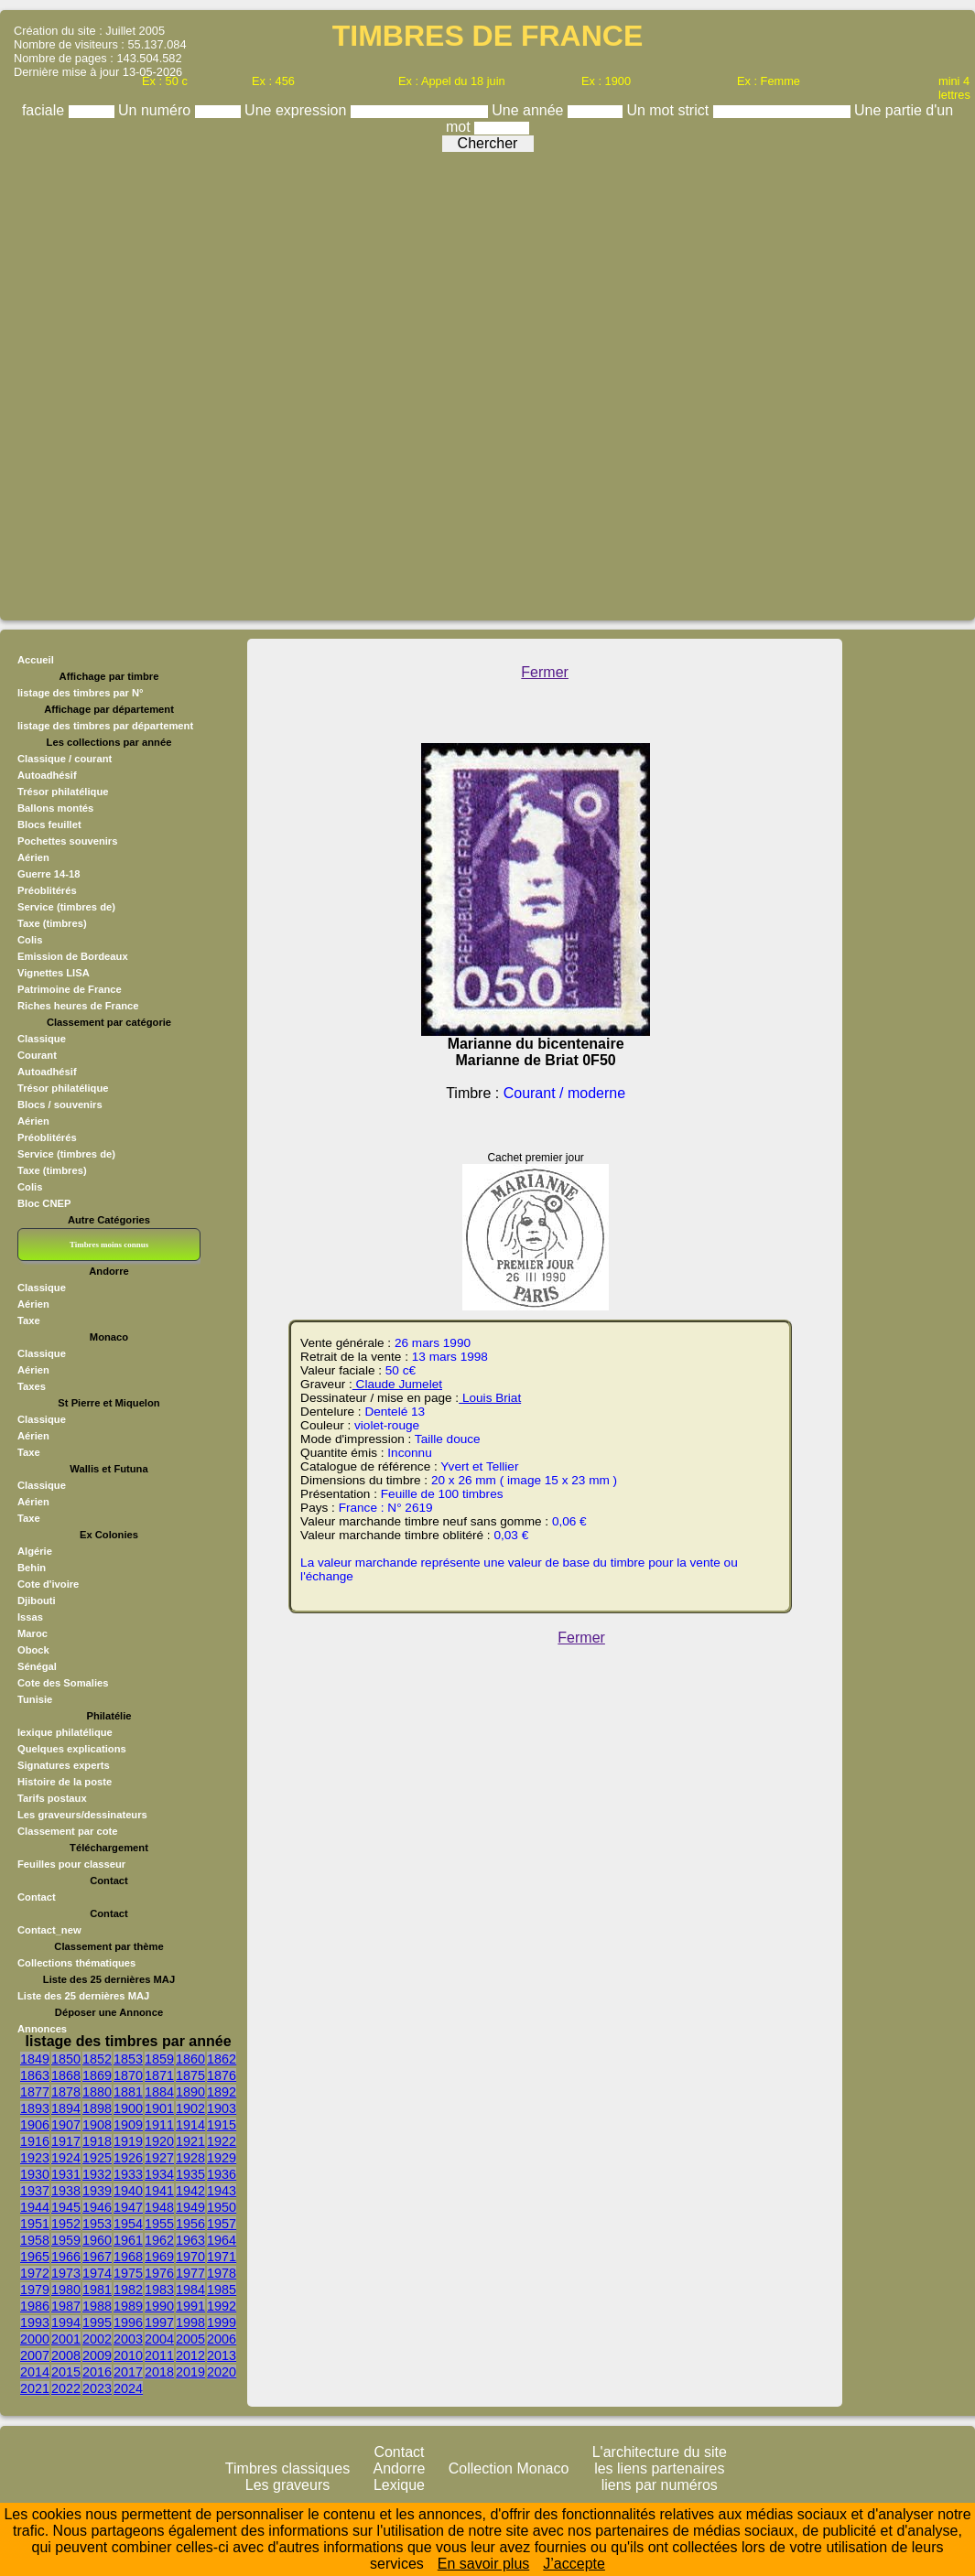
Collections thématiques (76, 1962)
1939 (97, 2190)
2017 (128, 2372)
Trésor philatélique (62, 791)
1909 (128, 2125)
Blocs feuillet (49, 824)
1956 (190, 2223)
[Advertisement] (213, 381)
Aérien (33, 857)
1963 (190, 2240)
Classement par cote (67, 1831)
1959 (66, 2240)
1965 (34, 2256)
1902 (190, 2108)
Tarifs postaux (52, 1798)
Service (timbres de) (66, 906)
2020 (221, 2372)
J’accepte (574, 2563)
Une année (530, 110)
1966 (66, 2256)
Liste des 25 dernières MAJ (83, 1995)
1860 (190, 2059)
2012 (190, 2355)
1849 (34, 2059)
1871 (159, 2075)
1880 (97, 2092)
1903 (221, 2108)
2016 (97, 2372)
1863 (34, 2075)
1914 (190, 2125)
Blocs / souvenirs (60, 1104)
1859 (159, 2059)
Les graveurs (287, 2485)
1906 (34, 2125)
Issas (30, 1616)
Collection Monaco (509, 2468)
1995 (97, 2322)
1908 (97, 2125)
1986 (34, 2306)
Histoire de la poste (64, 1781)
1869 (97, 2075)
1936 (221, 2174)
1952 (66, 2223)
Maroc (32, 1633)
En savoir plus (484, 2563)
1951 (34, 2223)
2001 (66, 2339)
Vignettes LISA (53, 972)
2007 (34, 2355)
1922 (221, 2141)
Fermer (545, 672)
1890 (190, 2092)
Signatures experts (63, 1765)
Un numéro (156, 110)
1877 (34, 2092)
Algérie (34, 1551)
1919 (128, 2141)
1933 (128, 2174)
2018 (159, 2372)
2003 (128, 2339)
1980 (66, 2289)
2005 (190, 2339)
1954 (128, 2223)
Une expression (297, 110)
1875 (190, 2075)
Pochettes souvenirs (67, 840)
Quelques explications (71, 1748)
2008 (66, 2355)
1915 (221, 2125)
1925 (97, 2157)
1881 (128, 2092)
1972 (34, 2273)
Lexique (399, 2485)
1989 (128, 2306)
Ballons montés (55, 808)
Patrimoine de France (69, 989)
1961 (128, 2240)
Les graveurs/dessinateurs (82, 1814)
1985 (221, 2289)
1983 (159, 2289)
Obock (33, 1649)
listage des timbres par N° (80, 692)
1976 (159, 2273)
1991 (190, 2306)
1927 (159, 2157)
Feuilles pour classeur (71, 1864)
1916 (34, 2141)
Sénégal (37, 1666)
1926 (128, 2157)
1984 (190, 2289)
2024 (128, 2388)
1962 (159, 2240)
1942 (190, 2190)
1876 (221, 2075)
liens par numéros (659, 2485)
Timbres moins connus (109, 1244)
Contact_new (49, 1929)
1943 (221, 2190)
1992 (221, 2306)
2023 (97, 2388)
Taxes (31, 1386)
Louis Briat (490, 1398)
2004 (159, 2339)
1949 (190, 2207)
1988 (97, 2306)
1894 (66, 2108)
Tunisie (34, 1699)
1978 (221, 2273)
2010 (128, 2355)
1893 (34, 2108)
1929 (221, 2157)
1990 (159, 2306)
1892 (221, 2092)
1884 (159, 2092)
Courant (37, 1055)
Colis (29, 939)
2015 (66, 2372)
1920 (159, 2141)
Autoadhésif (47, 775)
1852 (97, 2059)
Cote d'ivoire (48, 1584)
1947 (128, 2207)
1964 (221, 2240)
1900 (128, 2108)
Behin (31, 1567)
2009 (97, 2355)
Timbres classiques (287, 2468)
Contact (36, 1897)
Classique (41, 1038)
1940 (128, 2190)
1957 (221, 2223)
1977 (190, 2273)
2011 (159, 2355)
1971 (221, 2256)
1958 (34, 2240)
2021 (34, 2388)
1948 (159, 2207)
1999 (221, 2322)
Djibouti (36, 1600)
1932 (97, 2174)
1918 (97, 2141)
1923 (34, 2157)
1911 (159, 2125)
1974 (97, 2273)
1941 (159, 2190)
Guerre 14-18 (48, 873)
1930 (34, 2174)
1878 (66, 2092)
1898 (97, 2108)
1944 (34, 2207)
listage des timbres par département (105, 725)
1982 (128, 2289)
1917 (66, 2141)
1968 (128, 2256)
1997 (159, 2322)
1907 (66, 2125)
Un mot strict (669, 110)
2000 (34, 2339)
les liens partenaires (659, 2468)
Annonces (42, 2028)
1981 (97, 2289)
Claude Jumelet (397, 1384)
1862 (221, 2059)
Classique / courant (64, 758)
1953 (97, 2223)
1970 (190, 2256)
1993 (34, 2322)
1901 (159, 2108)
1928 (190, 2157)
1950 (221, 2207)
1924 (66, 2157)
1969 (159, 2256)
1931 (66, 2174)
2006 (221, 2339)
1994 (66, 2322)
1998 (190, 2322)
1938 (66, 2190)
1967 (97, 2256)
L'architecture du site (659, 2452)
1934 (159, 2174)
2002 (97, 2339)
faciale (45, 110)
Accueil (35, 659)
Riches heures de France (77, 1005)
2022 (66, 2388)
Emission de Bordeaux (72, 956)
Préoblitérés (47, 890)
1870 (128, 2075)
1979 (34, 2289)
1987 (66, 2306)
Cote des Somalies (62, 1682)
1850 (66, 2059)
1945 (66, 2207)
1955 (159, 2223)
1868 (66, 2075)
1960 (97, 2240)
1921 (190, 2141)
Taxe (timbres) (52, 923)
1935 (190, 2174)
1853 (128, 2059)
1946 (97, 2207)
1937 (34, 2190)
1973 (66, 2273)
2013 (221, 2355)
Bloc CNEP (43, 1203)
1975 (128, 2273)
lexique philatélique (65, 1732)
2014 (34, 2372)
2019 (190, 2372)
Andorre (400, 2468)
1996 (128, 2322)
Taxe (28, 1320)
